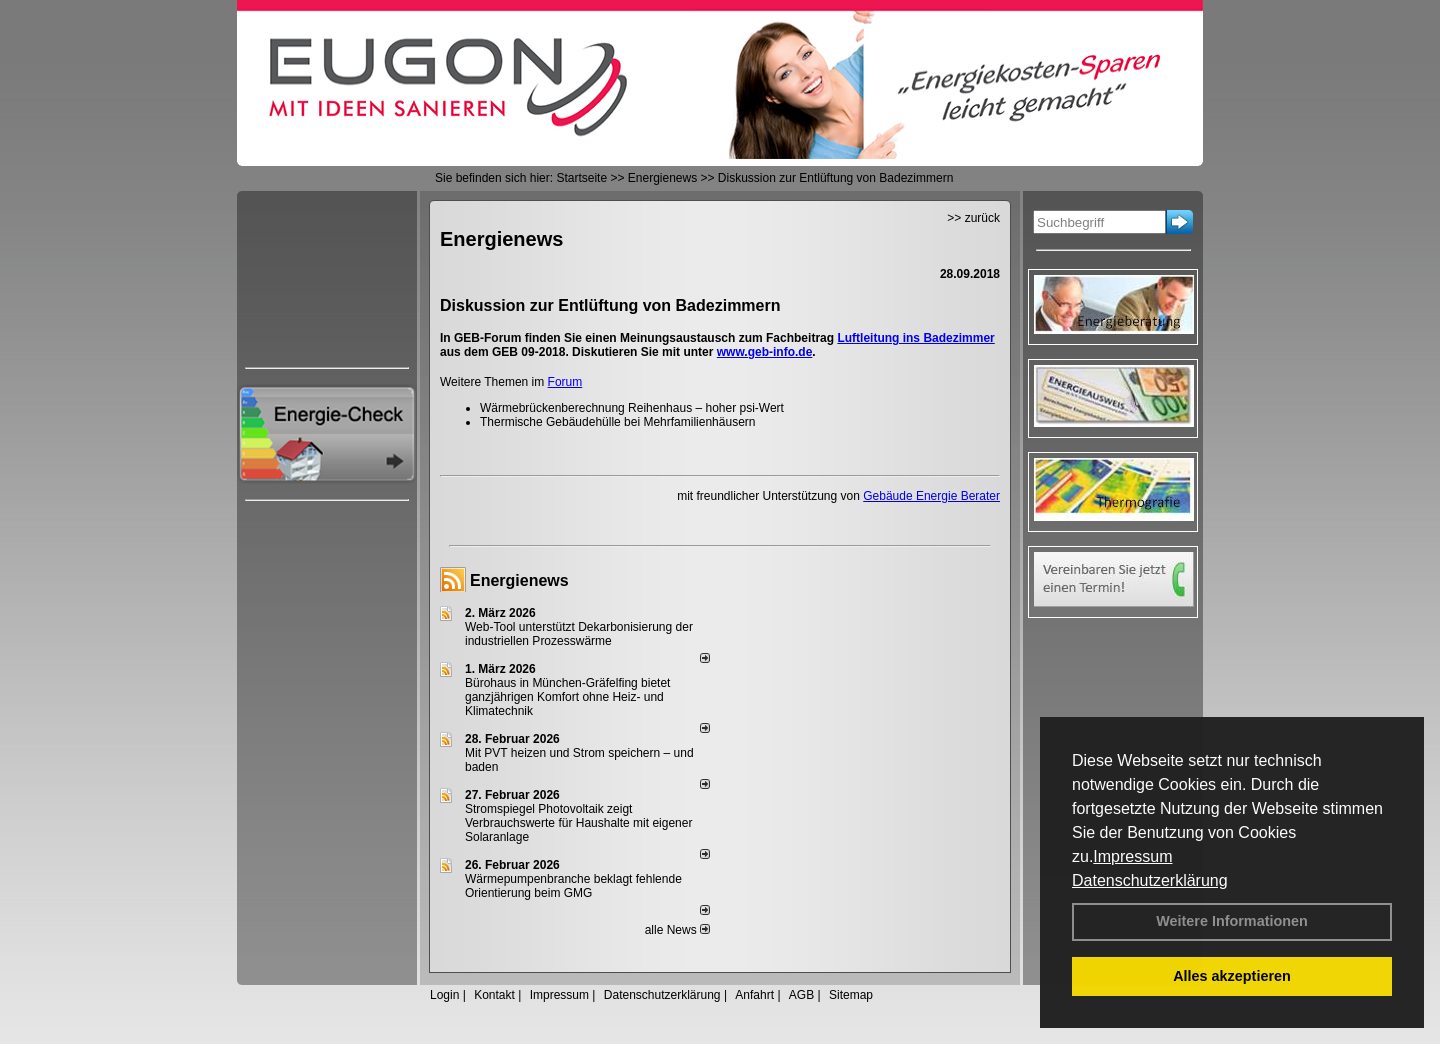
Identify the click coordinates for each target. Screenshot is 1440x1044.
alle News (677, 930)
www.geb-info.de (765, 352)
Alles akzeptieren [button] (1232, 976)
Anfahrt (754, 995)
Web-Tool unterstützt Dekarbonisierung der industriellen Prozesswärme (579, 634)
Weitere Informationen (1232, 921)
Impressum (1132, 856)
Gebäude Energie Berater (931, 496)
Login (444, 995)
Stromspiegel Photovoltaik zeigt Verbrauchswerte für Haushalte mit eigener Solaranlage (578, 823)
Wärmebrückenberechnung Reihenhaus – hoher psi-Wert (632, 408)
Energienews (519, 580)
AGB (801, 995)
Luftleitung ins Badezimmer (915, 338)
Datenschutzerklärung (1150, 880)
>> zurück (973, 218)
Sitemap (851, 995)
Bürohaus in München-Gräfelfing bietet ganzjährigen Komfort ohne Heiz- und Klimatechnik (567, 697)
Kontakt (494, 995)
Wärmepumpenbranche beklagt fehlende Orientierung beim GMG (573, 886)
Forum (565, 382)
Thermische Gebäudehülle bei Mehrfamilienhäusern (617, 422)
